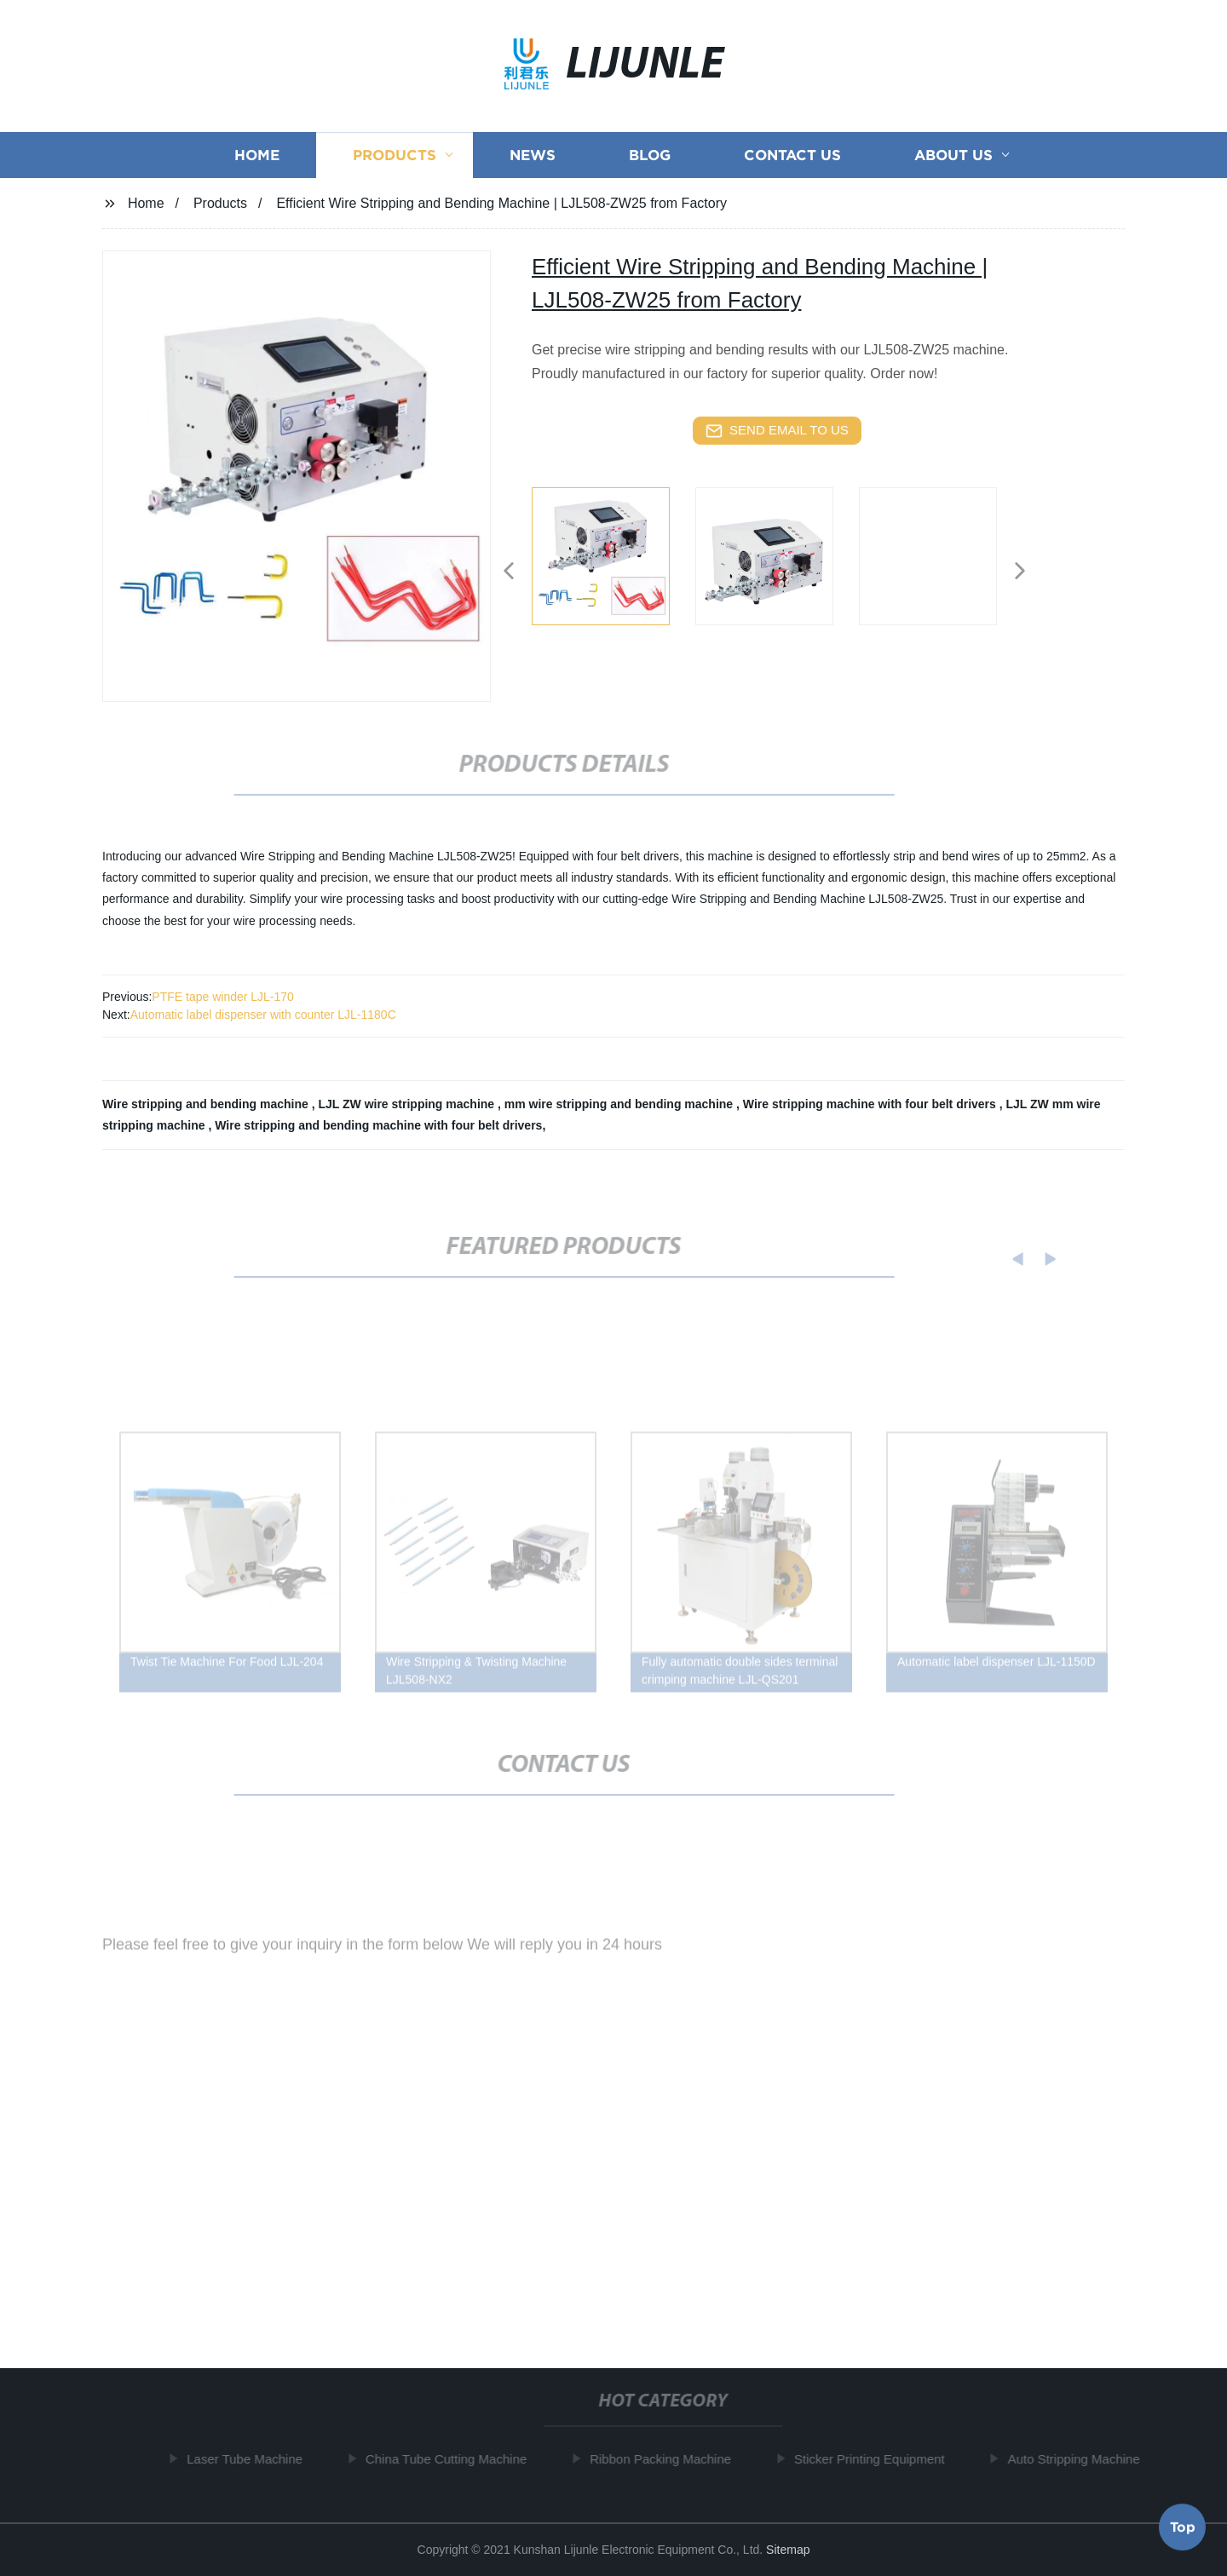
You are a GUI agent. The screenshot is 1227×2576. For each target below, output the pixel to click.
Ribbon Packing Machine (666, 2459)
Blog (650, 160)
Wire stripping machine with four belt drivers (871, 1104)
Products (394, 160)
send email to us (777, 431)
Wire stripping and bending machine (207, 1104)
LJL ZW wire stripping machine (408, 1104)
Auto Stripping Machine (1079, 2459)
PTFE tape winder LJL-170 (223, 996)
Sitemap (787, 2549)
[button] (508, 572)
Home (256, 160)
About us (953, 160)
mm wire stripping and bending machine (620, 1104)
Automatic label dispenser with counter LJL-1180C (263, 1014)
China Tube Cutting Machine (452, 2459)
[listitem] (613, 563)
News (533, 160)
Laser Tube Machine (250, 2459)
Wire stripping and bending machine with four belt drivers (378, 1125)
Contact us (792, 160)
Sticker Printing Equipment (875, 2459)
